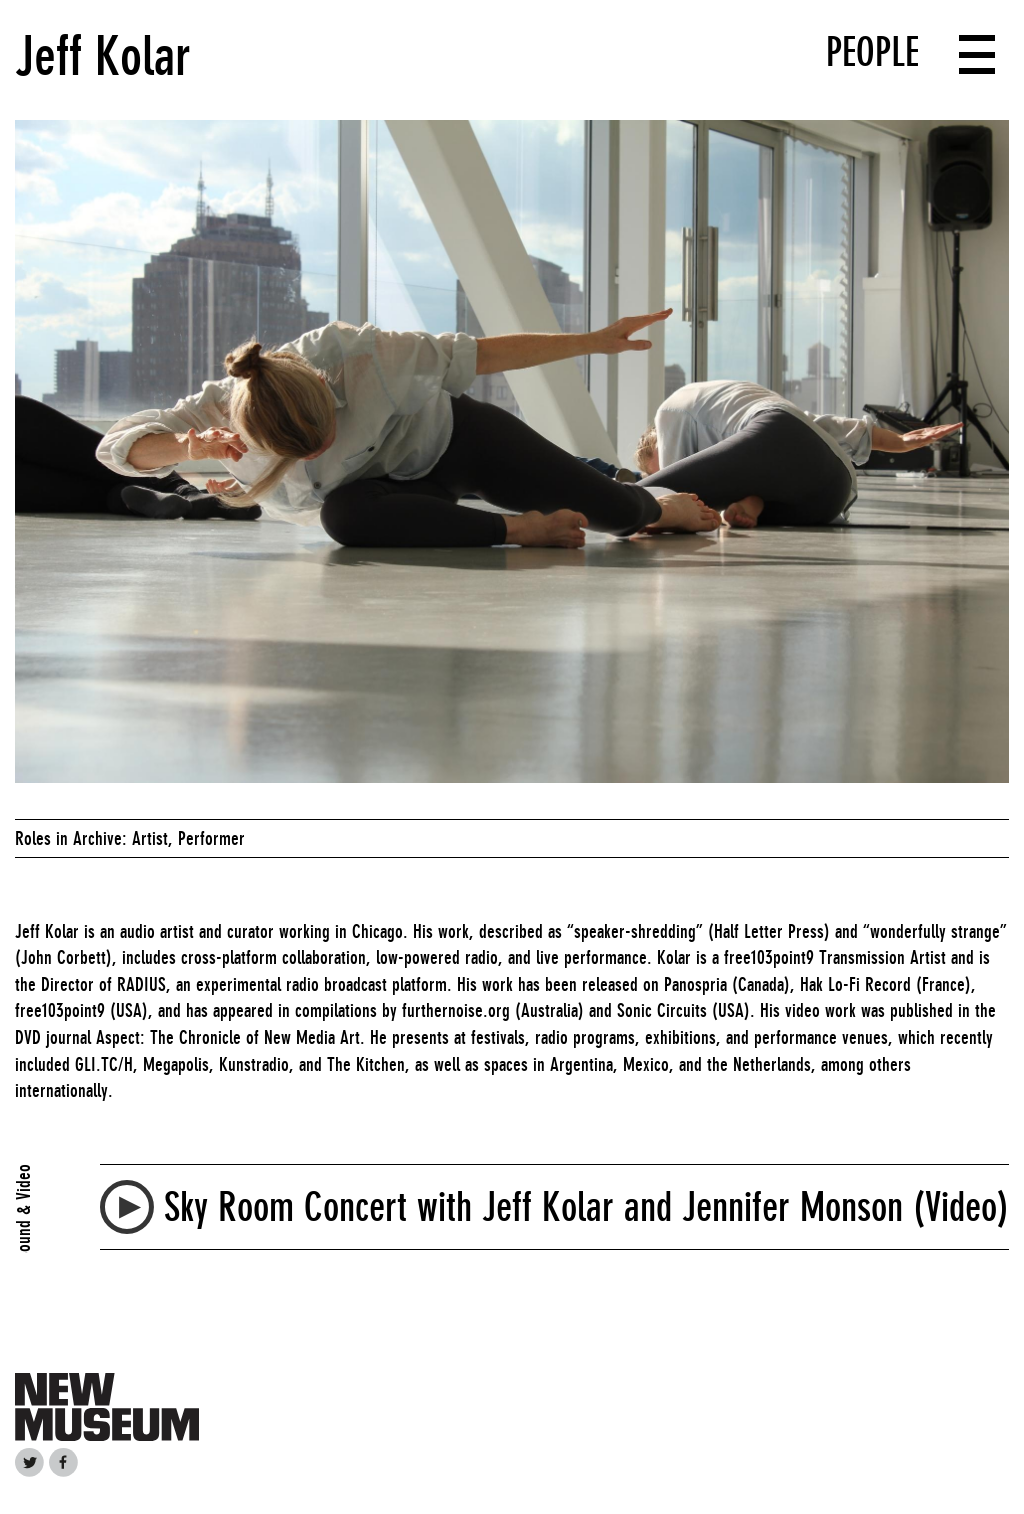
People (872, 52)
